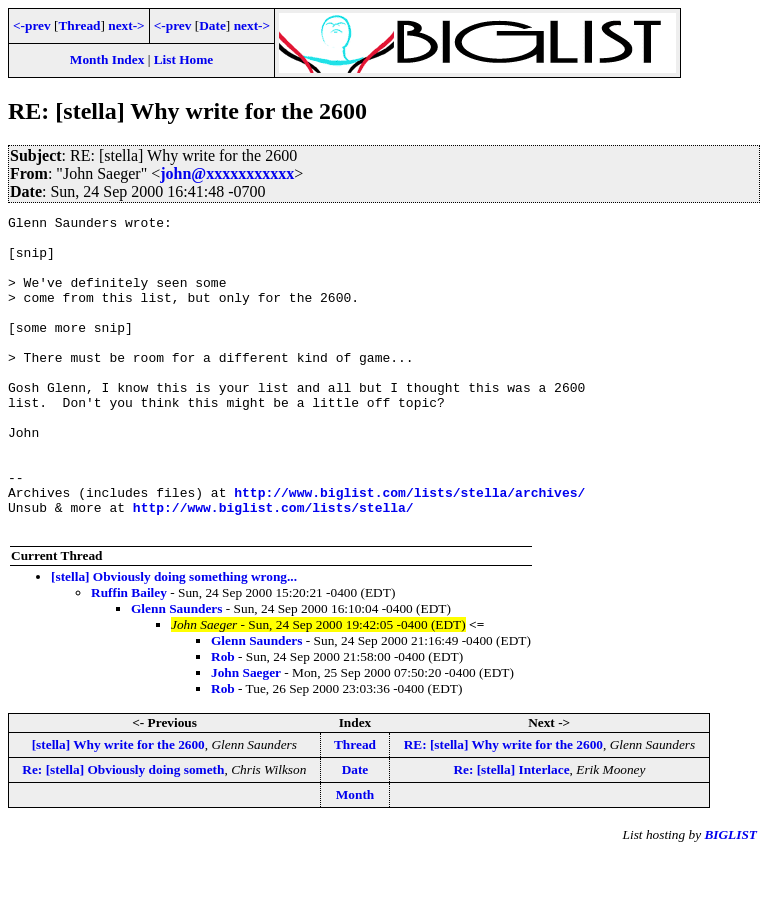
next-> (126, 25)
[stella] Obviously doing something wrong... (174, 639)
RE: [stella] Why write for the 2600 (503, 807)
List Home (184, 59)
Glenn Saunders (176, 671)
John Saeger (246, 735)
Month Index (107, 59)
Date (212, 25)
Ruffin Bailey (129, 655)
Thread (79, 25)
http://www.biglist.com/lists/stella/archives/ (409, 549)
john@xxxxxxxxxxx (227, 173)
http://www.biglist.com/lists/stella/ (273, 567)
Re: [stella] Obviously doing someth (123, 832)
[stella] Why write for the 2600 (118, 807)
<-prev (32, 25)
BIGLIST (730, 897)
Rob (223, 719)
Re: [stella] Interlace (511, 832)
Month (355, 857)
